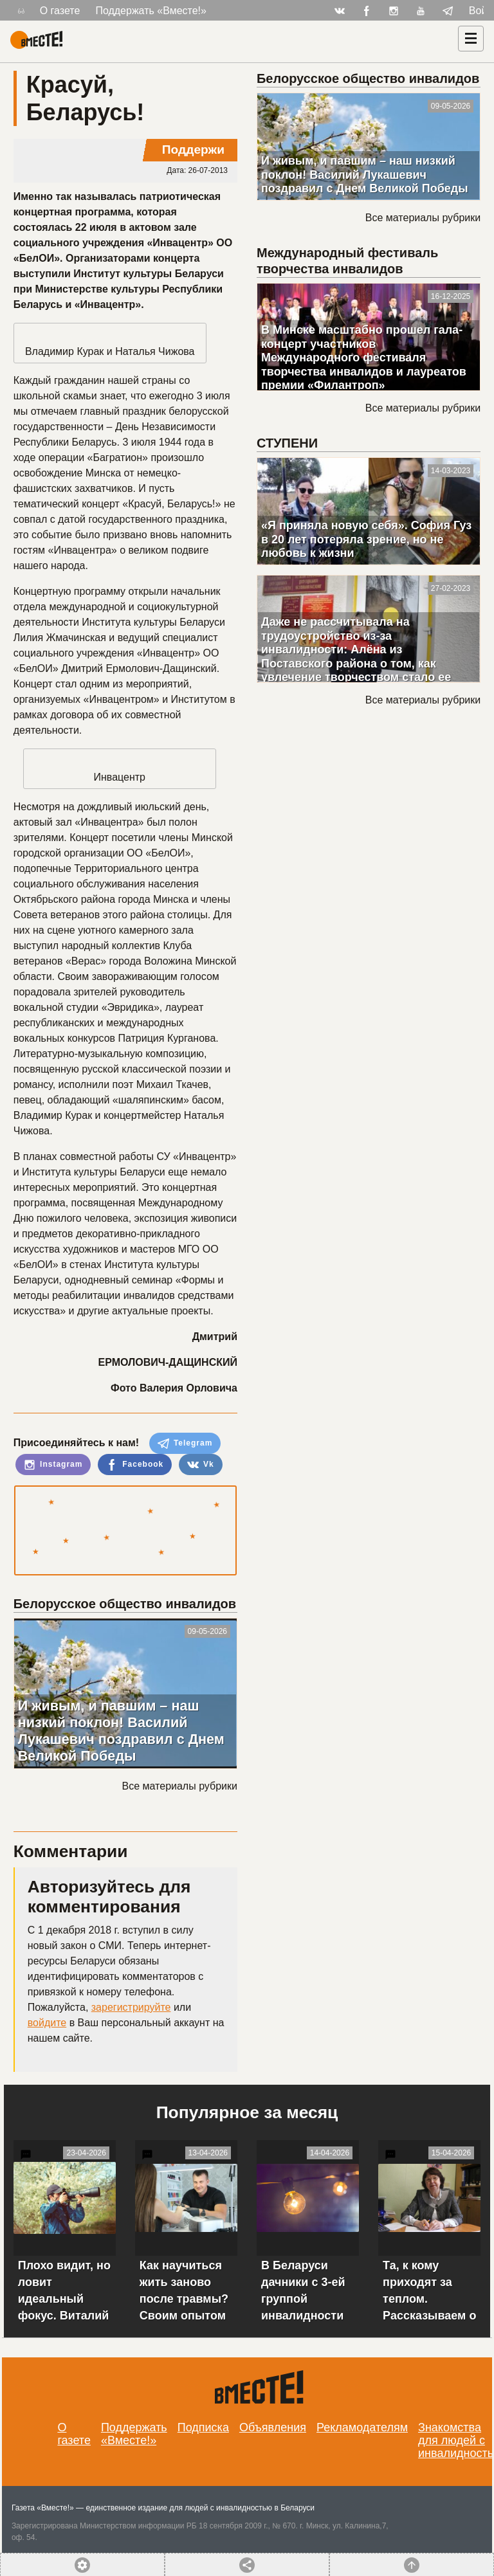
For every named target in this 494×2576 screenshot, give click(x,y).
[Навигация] (471, 38)
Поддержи (193, 149)
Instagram (53, 1465)
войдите (47, 2022)
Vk (200, 1465)
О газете (60, 10)
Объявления (272, 2427)
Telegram (185, 1443)
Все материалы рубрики (179, 1786)
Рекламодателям (362, 2427)
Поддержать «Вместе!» (150, 10)
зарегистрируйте (131, 2007)
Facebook (134, 1465)
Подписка (203, 2427)
